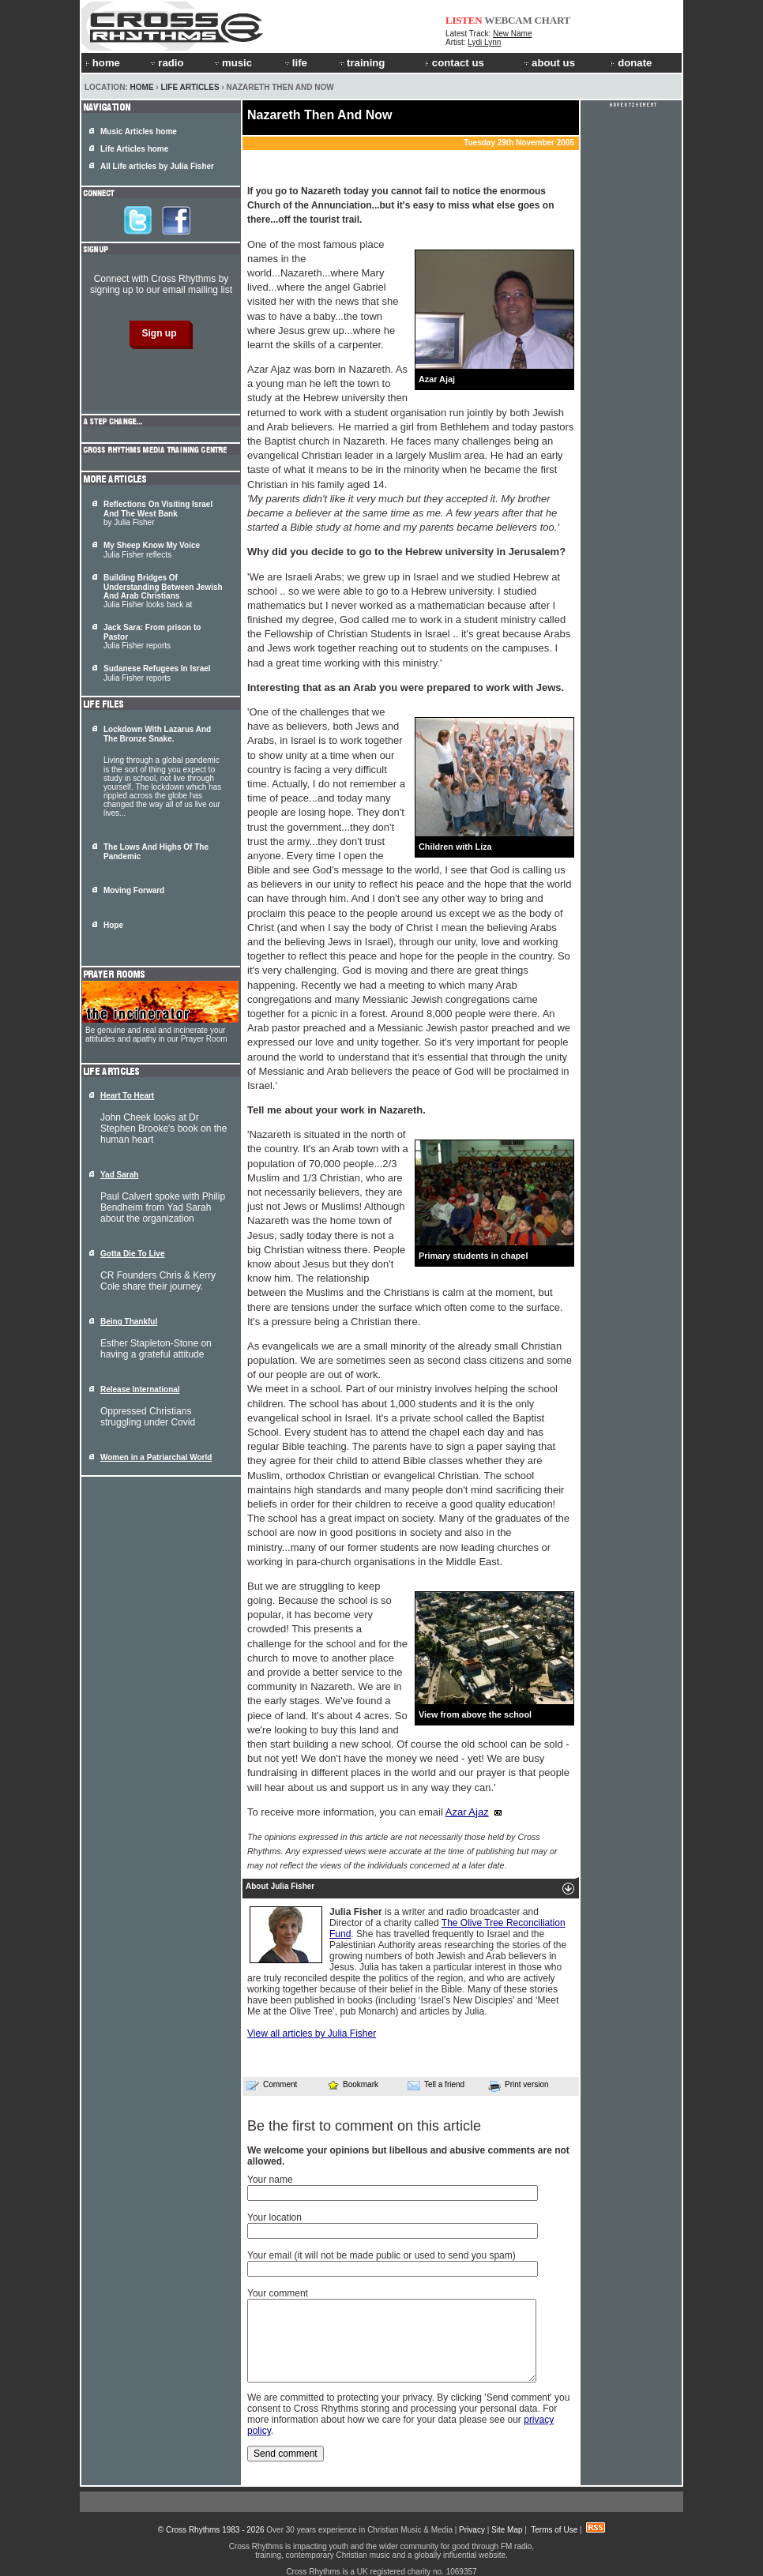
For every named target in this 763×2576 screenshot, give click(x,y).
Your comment (277, 2293)
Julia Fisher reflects (151, 550)
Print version (518, 2085)
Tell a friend (436, 2084)
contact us (454, 63)
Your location (274, 2217)
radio (165, 63)
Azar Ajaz (467, 1812)
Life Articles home (134, 149)
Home (142, 87)
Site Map (506, 2529)
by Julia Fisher (157, 513)
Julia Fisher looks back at (163, 591)
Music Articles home (138, 131)
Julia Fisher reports (157, 673)
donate (631, 63)
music (232, 63)
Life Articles (189, 87)
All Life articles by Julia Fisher (157, 166)
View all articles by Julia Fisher (311, 2033)
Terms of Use (554, 2529)
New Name (512, 33)
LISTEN (464, 20)
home (102, 63)
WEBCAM (508, 20)
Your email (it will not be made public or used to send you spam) (381, 2255)
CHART (553, 20)
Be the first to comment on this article (364, 2126)
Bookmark (352, 2084)
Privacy (472, 2529)
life (295, 63)
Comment (271, 2084)
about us (548, 63)
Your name (270, 2179)
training (361, 63)
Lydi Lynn (484, 42)
